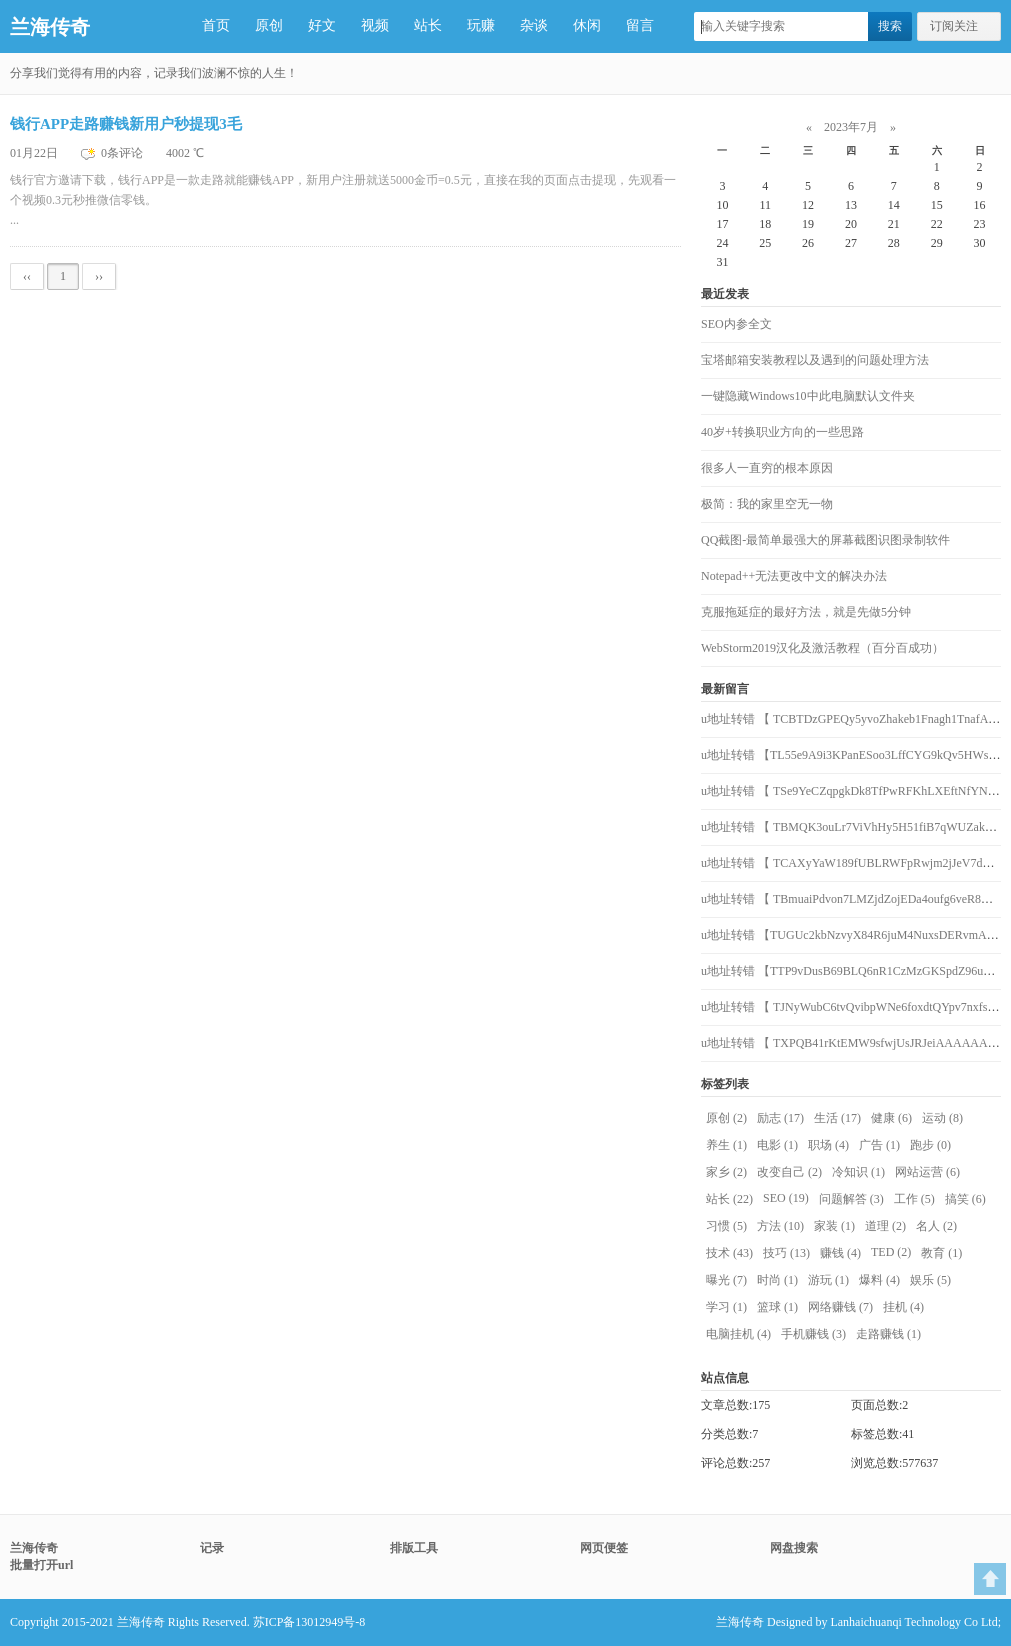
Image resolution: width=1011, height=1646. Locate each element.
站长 (428, 25)
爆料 (879, 1280)
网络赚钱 (840, 1307)
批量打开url (41, 1565)
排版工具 (414, 1548)
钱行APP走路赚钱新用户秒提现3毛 (126, 124)
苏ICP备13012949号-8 (309, 1622)
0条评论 (123, 153)
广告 (879, 1145)
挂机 (903, 1307)
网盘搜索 (794, 1548)
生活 (837, 1118)
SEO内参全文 (736, 324)
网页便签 (604, 1548)
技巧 (786, 1253)
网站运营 (927, 1172)
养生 (726, 1145)
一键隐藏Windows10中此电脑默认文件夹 (808, 396)
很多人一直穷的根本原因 (767, 468)
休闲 (587, 25)
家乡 (726, 1172)
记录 (212, 1548)
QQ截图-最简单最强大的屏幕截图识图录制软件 (825, 540)
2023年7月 (851, 127)
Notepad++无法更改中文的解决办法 (794, 576)
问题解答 (851, 1199)
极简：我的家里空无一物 (767, 504)
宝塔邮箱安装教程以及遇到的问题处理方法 (815, 360)
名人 (936, 1226)
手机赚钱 (813, 1334)
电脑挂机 (738, 1334)
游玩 (828, 1280)
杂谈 (534, 25)
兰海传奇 (50, 27)
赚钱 (840, 1253)
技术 (729, 1253)
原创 (269, 25)
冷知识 (858, 1172)
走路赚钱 (888, 1334)
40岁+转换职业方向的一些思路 (782, 432)
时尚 (777, 1280)
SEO (786, 1198)
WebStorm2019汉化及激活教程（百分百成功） (822, 648)
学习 (726, 1307)
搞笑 (965, 1199)
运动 (942, 1118)
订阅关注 (954, 26)
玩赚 (481, 25)
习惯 (726, 1226)
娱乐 (930, 1280)
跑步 (930, 1145)
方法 (780, 1226)
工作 (914, 1199)
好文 (322, 25)
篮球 (777, 1307)
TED (891, 1252)
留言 (640, 25)
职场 (828, 1145)
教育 (941, 1253)
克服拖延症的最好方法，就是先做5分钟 (806, 612)
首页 (216, 25)
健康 (891, 1118)
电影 (777, 1145)
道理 (885, 1226)
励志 (780, 1118)
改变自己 (789, 1172)
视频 (375, 25)
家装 (834, 1226)
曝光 (726, 1280)
